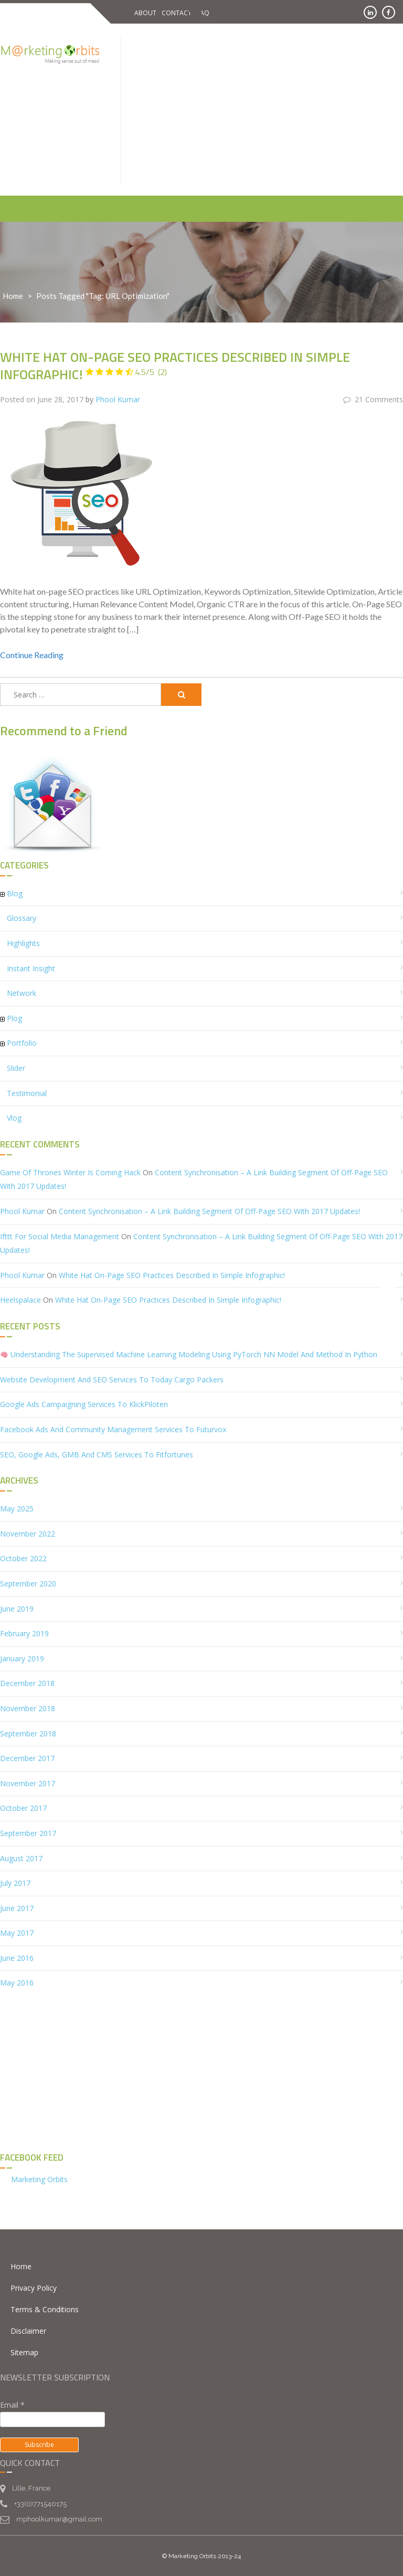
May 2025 (17, 1509)
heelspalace (20, 1300)
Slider (16, 1067)
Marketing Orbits (39, 2179)
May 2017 (17, 1933)
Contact (177, 12)
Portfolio (22, 1043)
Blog (15, 893)
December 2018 (27, 1683)
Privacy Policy (33, 2287)
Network (21, 993)
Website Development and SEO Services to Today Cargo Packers (112, 1379)
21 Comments (373, 399)
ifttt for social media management (59, 1236)
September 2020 (28, 1583)
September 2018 (28, 1733)
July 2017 (15, 1882)
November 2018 (27, 1708)
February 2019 (24, 1633)
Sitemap (24, 2352)
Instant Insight (31, 968)
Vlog (14, 1118)
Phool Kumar (118, 399)
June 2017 (17, 1908)
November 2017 (27, 1783)
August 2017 (21, 1858)
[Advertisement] (272, 107)
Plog (14, 1018)
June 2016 (17, 1957)
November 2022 (27, 1533)
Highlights (23, 943)
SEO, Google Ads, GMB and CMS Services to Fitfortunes (96, 1454)
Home (13, 295)
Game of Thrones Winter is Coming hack (70, 1172)
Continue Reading (31, 655)
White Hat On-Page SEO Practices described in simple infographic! (175, 365)
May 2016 (17, 1983)
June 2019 (17, 1608)
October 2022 (23, 1558)
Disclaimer (28, 2330)
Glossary (21, 918)
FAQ (203, 12)
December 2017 (27, 1758)
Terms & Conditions (44, 2309)
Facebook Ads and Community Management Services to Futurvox (113, 1429)
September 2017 (28, 1833)
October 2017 (23, 1808)
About (145, 12)
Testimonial (27, 1093)
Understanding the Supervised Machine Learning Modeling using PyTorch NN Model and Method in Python (189, 1354)
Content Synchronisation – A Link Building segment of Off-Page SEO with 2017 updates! (209, 1211)
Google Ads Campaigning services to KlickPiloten (84, 1404)
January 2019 (22, 1658)
